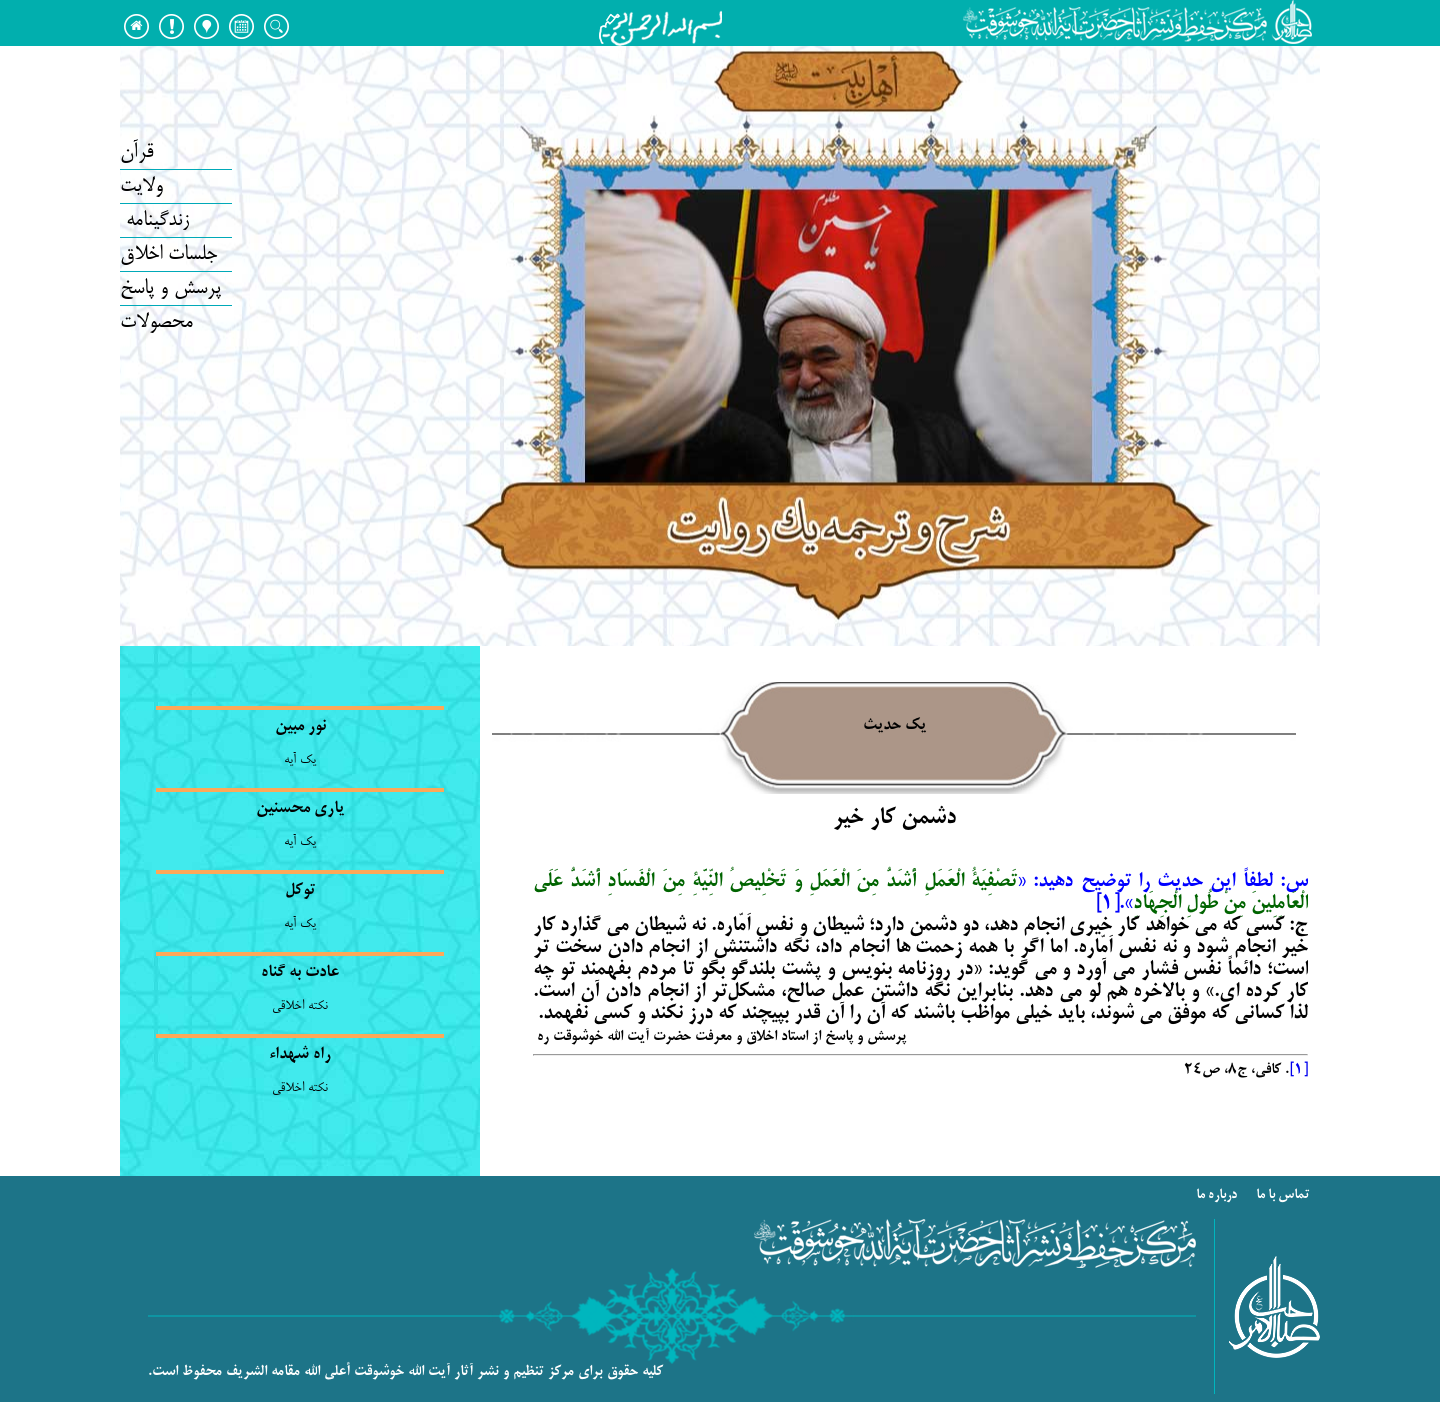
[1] (1298, 1070)
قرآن (136, 152)
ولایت (141, 186)
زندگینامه (154, 220)
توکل (300, 891)
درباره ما (1218, 1195)
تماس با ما (1284, 1195)
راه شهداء (300, 1055)
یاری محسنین (300, 809)
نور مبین (300, 727)
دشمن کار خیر (894, 818)
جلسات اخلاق (168, 254)
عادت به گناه (300, 973)
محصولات (156, 322)
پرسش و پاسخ (170, 288)
